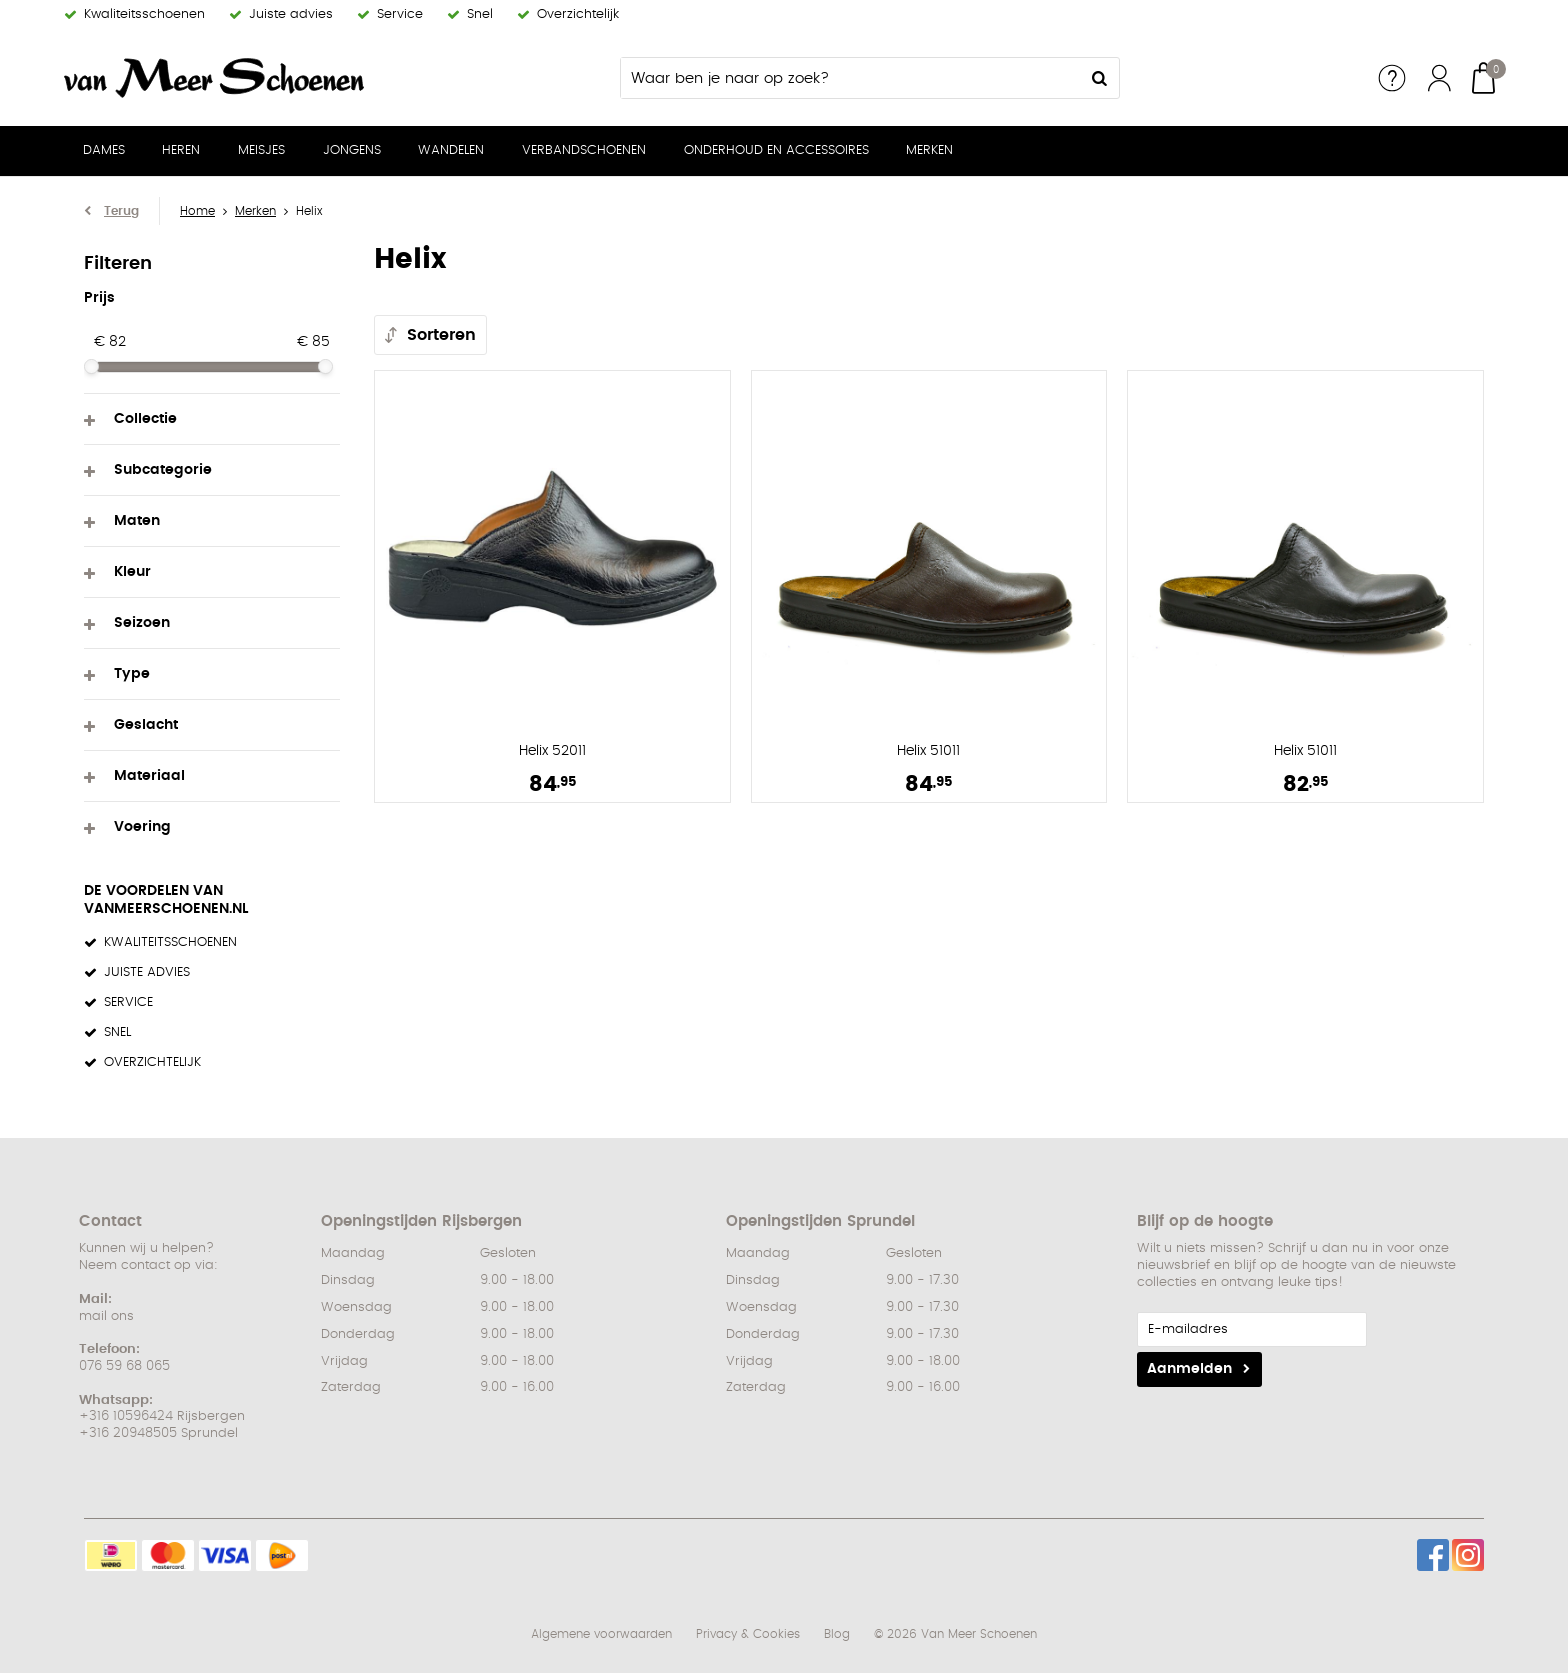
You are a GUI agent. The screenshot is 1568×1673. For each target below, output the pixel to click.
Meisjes (261, 150)
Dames (104, 150)
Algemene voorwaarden (601, 1634)
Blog (837, 1634)
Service (1392, 78)
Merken (929, 150)
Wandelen (451, 150)
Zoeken (1099, 78)
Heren (181, 150)
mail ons (106, 1316)
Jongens (352, 150)
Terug (121, 211)
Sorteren (441, 335)
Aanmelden (1189, 1369)
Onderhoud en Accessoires (776, 150)
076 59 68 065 (124, 1366)
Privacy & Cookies (748, 1634)
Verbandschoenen (584, 150)
